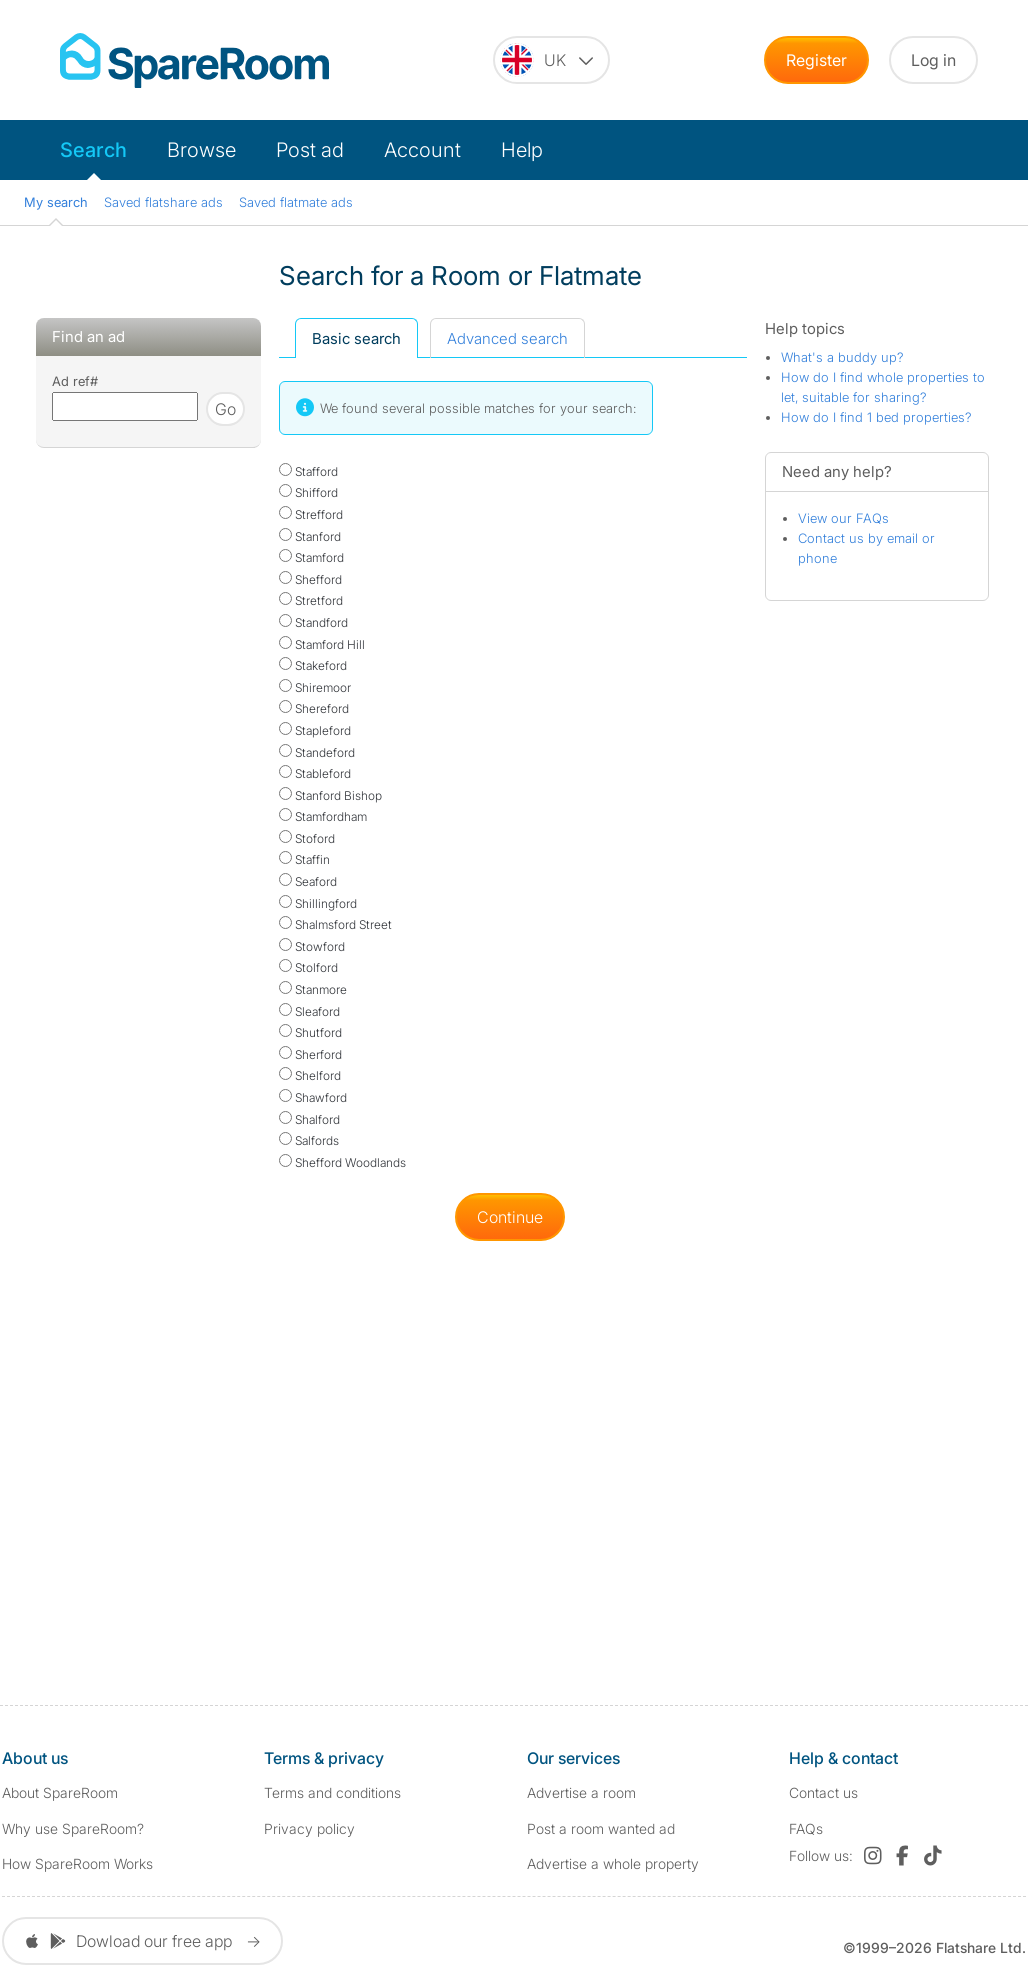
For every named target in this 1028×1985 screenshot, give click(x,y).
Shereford (314, 708)
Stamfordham (323, 816)
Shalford (309, 1119)
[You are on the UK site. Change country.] (551, 60)
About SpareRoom (60, 1792)
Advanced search (507, 338)
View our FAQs (843, 518)
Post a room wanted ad (601, 1828)
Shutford (310, 1032)
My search (56, 202)
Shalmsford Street (335, 924)
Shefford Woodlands (342, 1162)
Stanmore (313, 989)
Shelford (310, 1075)
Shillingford (318, 903)
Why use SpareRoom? (73, 1828)
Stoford (307, 838)
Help (522, 150)
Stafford (308, 471)
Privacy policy (309, 1828)
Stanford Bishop (330, 795)
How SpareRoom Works (77, 1863)
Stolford (308, 967)
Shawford (313, 1097)
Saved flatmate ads (296, 202)
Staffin (304, 859)
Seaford (308, 881)
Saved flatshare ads (163, 202)
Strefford (311, 514)
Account (422, 150)
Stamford (311, 557)
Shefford (310, 579)
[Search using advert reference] (125, 406)
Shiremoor (315, 687)
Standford (313, 622)
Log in (933, 60)
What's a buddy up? (842, 357)
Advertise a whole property (613, 1863)
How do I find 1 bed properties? (876, 417)
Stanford (310, 536)
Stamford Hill (322, 644)
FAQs (806, 1828)
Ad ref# (75, 381)
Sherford (310, 1054)
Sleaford (309, 1011)
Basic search (356, 338)
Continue (510, 1217)
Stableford (315, 773)
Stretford (311, 600)
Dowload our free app (142, 1941)
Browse (201, 150)
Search (93, 150)
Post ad (310, 150)
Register (816, 60)
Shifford (308, 492)
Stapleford (315, 730)
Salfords (309, 1140)
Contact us (823, 1792)
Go (225, 409)
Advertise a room (581, 1792)
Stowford (312, 946)
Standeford (317, 752)
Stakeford (313, 665)
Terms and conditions (332, 1792)
